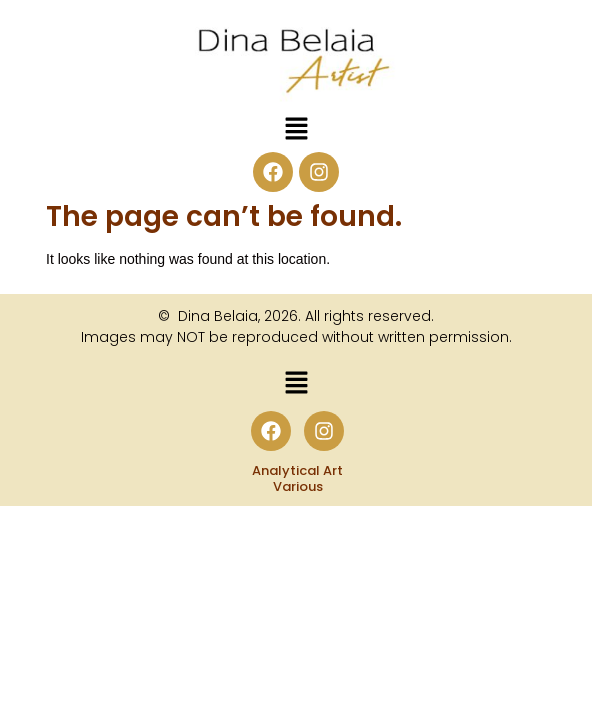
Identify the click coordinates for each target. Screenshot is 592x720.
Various (298, 486)
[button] (296, 130)
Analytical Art (297, 470)
